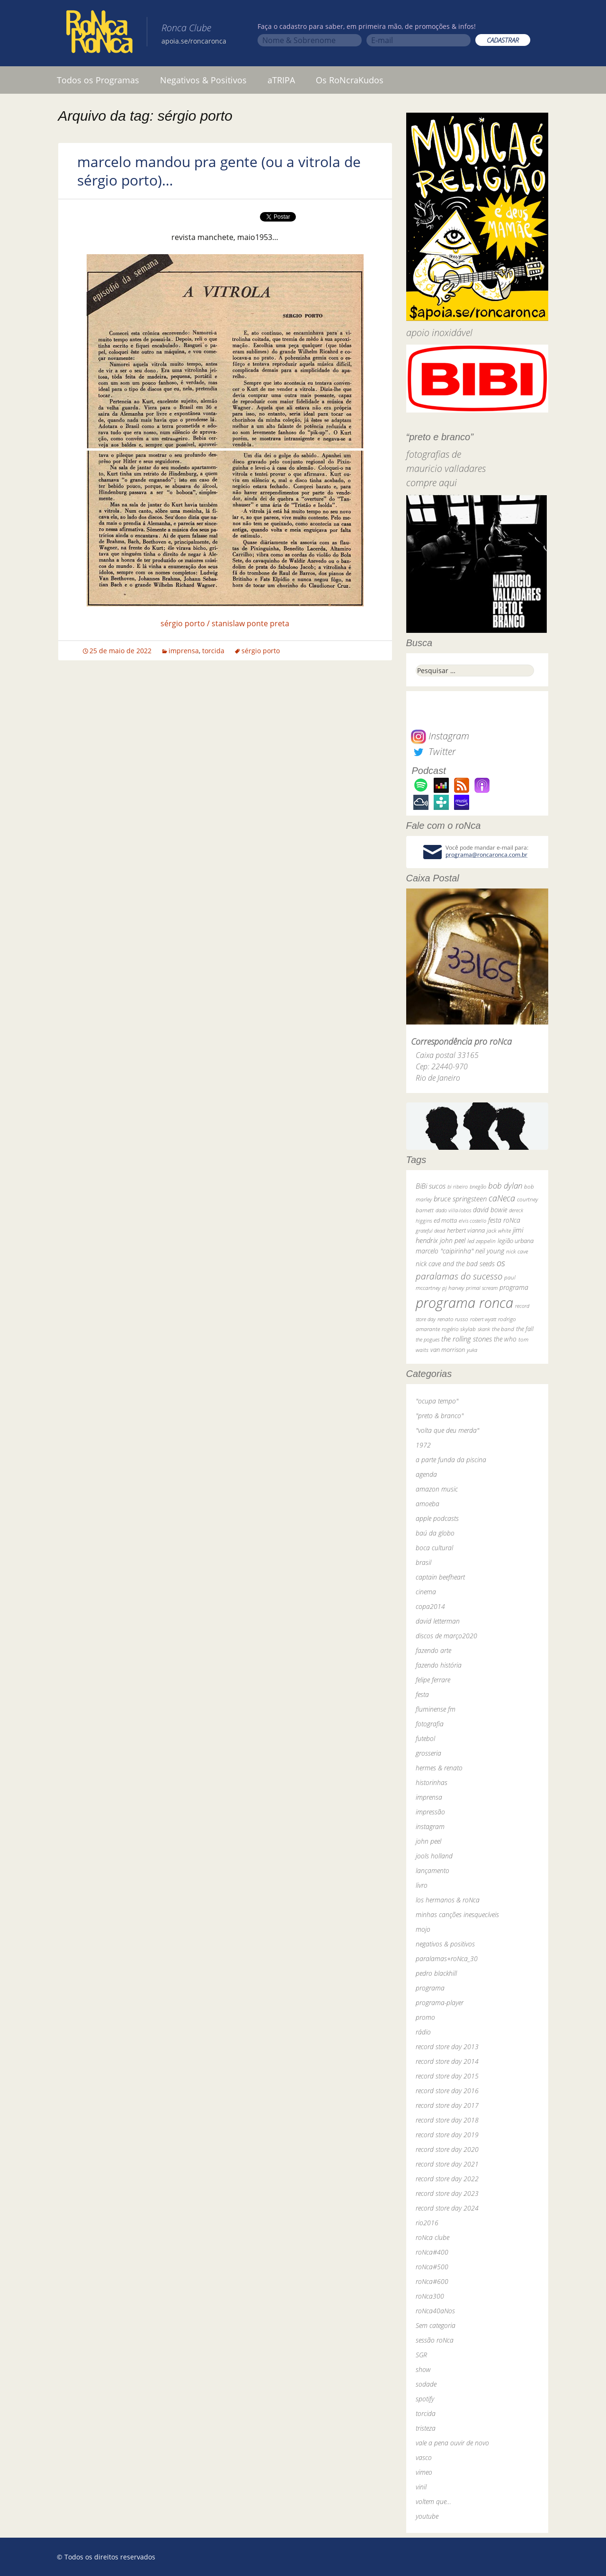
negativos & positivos (445, 1943)
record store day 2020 (447, 2149)
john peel (428, 1841)
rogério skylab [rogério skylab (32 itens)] (459, 1329)
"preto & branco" (439, 1415)
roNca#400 (432, 2251)
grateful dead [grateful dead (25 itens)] (430, 1230)
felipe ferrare (433, 1679)
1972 (423, 1444)
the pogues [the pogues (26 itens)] (427, 1339)
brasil (423, 1562)
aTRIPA (281, 80)
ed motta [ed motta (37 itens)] (445, 1221)
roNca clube (432, 2237)
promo (425, 2017)
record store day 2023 (447, 2193)
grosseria (428, 1753)
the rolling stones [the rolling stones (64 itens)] (466, 1338)
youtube (427, 2516)
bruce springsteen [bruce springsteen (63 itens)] (460, 1198)
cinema (426, 1591)
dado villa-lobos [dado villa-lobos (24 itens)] (453, 1210)
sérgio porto (260, 650)
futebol (425, 1738)
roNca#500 (432, 2266)
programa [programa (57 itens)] (513, 1287)
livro (422, 1885)
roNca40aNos (435, 2310)
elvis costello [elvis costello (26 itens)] (472, 1220)
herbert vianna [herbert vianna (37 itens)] (466, 1230)
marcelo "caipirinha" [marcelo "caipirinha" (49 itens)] (444, 1250)
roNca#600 (432, 2281)
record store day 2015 (447, 2075)
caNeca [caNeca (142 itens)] (502, 1198)
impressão (430, 1811)
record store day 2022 (447, 2178)
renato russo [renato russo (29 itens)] (452, 1319)
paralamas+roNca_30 (447, 1958)
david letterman (438, 1621)
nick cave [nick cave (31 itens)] (517, 1251)
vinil (421, 2486)
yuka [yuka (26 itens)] (472, 1349)
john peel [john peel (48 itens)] (452, 1240)
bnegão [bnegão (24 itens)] (478, 1186)
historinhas (431, 1782)
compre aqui (431, 482)
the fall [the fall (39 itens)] (525, 1328)
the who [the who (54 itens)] (505, 1338)
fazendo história (439, 1665)
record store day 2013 (447, 2046)
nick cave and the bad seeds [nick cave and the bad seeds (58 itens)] (455, 1263)
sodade (426, 2384)
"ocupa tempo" (437, 1400)
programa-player (439, 2002)
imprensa (184, 650)
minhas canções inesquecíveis (457, 1914)
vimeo (424, 2472)
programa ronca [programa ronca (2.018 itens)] (464, 1302)
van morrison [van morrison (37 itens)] (447, 1350)
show (423, 2369)
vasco (424, 2457)
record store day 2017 (447, 2105)
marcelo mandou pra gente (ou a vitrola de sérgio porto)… (219, 171)
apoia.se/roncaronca (193, 40)
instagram (430, 1826)
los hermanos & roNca (448, 1899)
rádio (423, 2031)
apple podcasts (437, 1518)
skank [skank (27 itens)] (484, 1328)
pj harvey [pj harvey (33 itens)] (453, 1288)
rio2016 (427, 2222)
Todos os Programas (98, 80)
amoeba (427, 1503)
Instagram (440, 735)
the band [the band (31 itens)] (503, 1328)
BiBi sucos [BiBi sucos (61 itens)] (431, 1185)
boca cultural (434, 1547)
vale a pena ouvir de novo (452, 2442)
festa (422, 1694)
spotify (425, 2398)
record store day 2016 (447, 2090)
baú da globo (435, 1532)
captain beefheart (440, 1576)
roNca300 (430, 2296)
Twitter (433, 751)
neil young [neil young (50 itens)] (489, 1250)
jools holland (434, 1855)
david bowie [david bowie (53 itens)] (490, 1209)
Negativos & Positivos (203, 80)
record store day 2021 (447, 2163)
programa (430, 1987)
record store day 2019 (447, 2134)
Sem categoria (435, 2325)
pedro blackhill (436, 1973)
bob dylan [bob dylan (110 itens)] (505, 1185)
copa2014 (430, 1606)
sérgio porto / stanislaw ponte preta (224, 623)
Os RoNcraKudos (349, 80)
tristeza (426, 2428)
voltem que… (433, 2501)
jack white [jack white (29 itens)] (499, 1230)
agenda (426, 1474)
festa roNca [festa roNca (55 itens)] (504, 1220)
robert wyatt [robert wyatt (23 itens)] (483, 1319)
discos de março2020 (446, 1635)
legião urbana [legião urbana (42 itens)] (516, 1240)
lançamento (432, 1870)
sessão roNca (435, 2340)
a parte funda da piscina (451, 1459)
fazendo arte (433, 1650)
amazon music (437, 1488)
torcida (213, 650)
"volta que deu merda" (447, 1430)
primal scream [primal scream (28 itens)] (482, 1287)
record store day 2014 (447, 2061)
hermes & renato (439, 1767)
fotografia (430, 1723)
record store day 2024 (447, 2207)
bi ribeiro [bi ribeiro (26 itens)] (457, 1186)
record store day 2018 (447, 2119)
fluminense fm (435, 1709)
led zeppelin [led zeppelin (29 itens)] (481, 1240)
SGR (421, 2354)
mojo (423, 1929)
